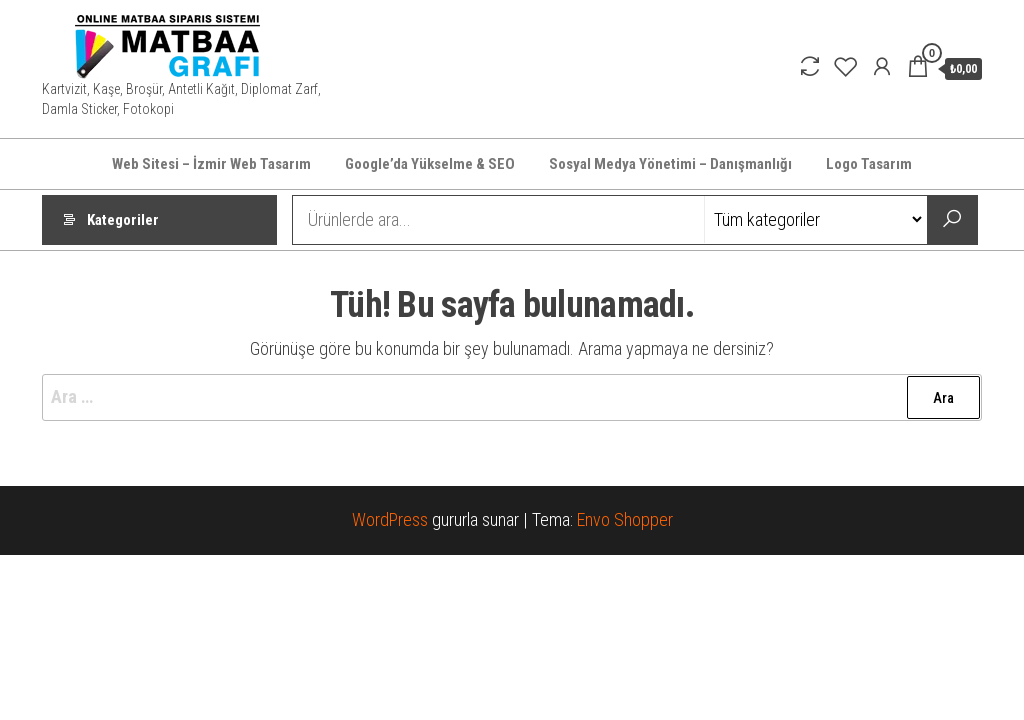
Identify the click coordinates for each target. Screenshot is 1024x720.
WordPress (390, 519)
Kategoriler (123, 220)
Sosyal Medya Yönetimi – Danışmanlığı (670, 164)
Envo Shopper (625, 519)
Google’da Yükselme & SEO (430, 164)
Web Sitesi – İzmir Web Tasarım (211, 164)
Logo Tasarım (869, 164)
